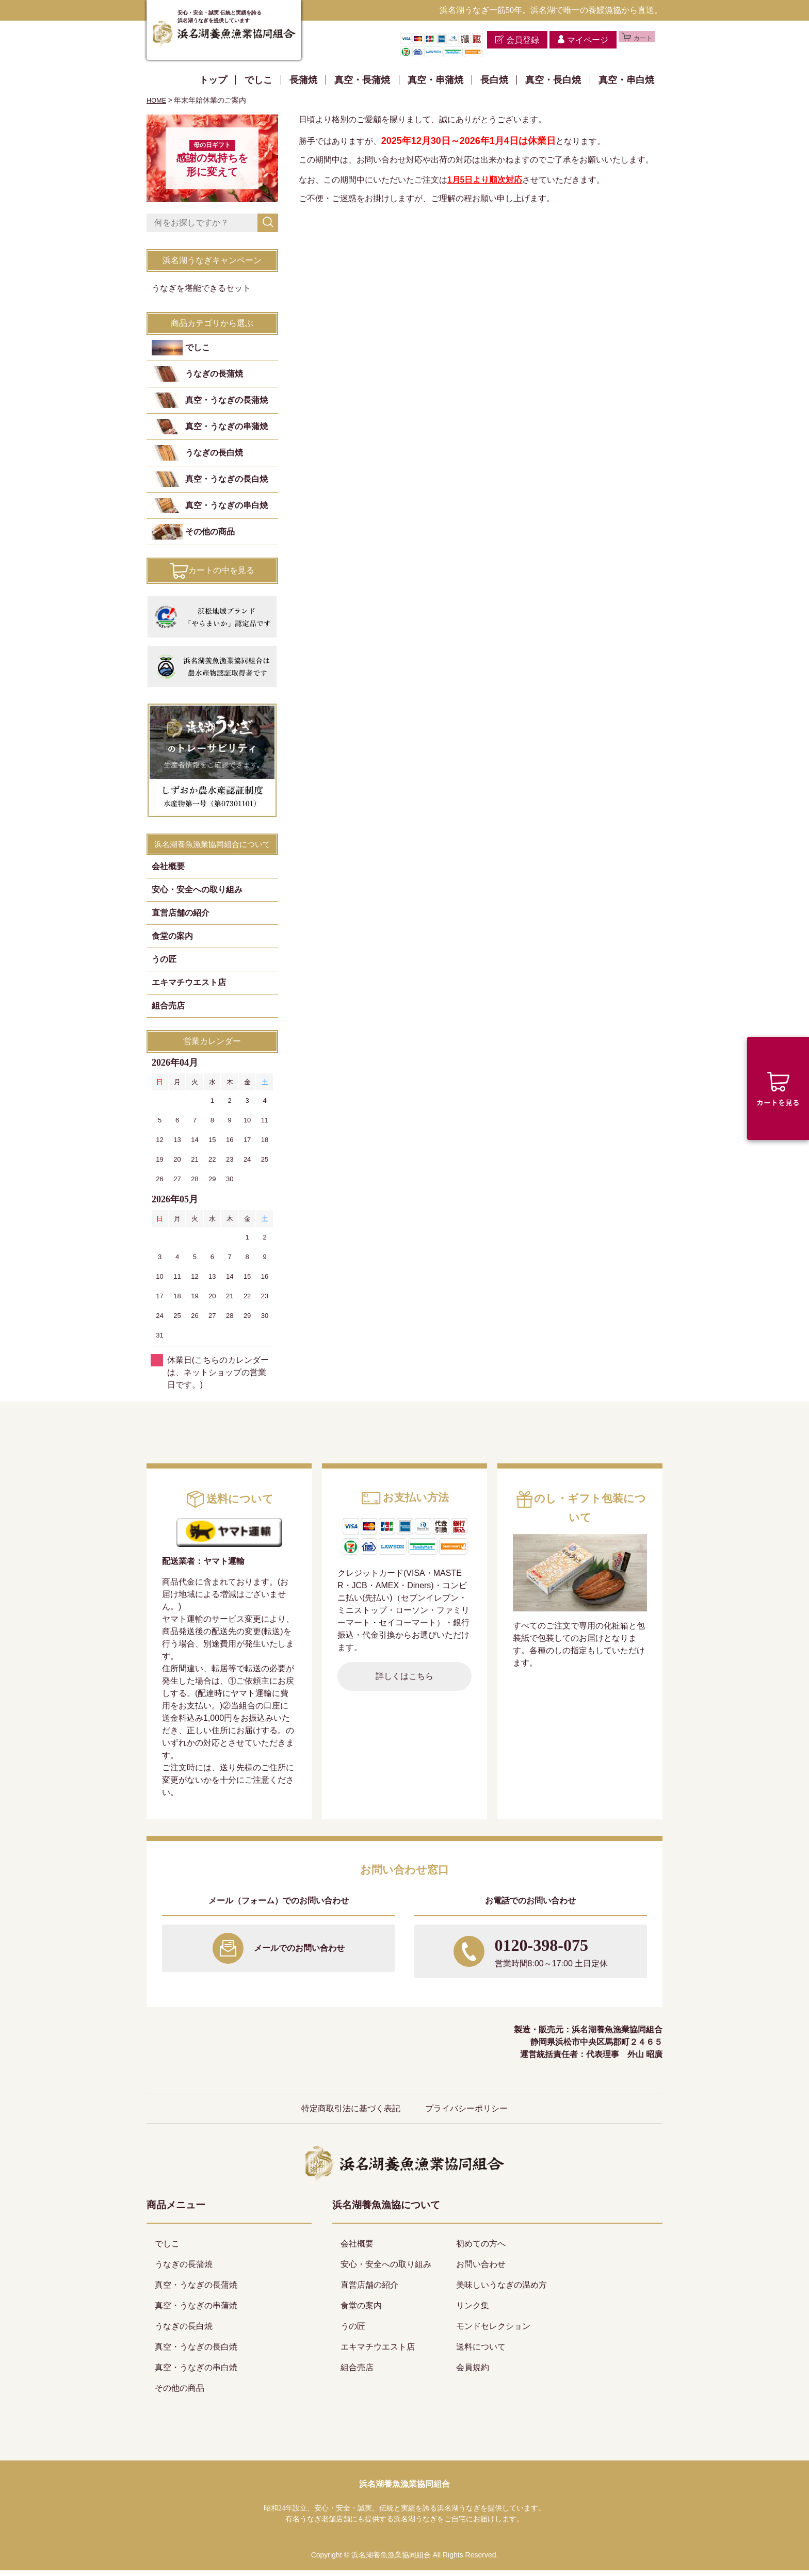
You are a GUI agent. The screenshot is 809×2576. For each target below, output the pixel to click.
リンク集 (472, 2311)
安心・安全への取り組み (197, 895)
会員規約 (472, 2373)
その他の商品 (210, 537)
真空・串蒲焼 (435, 80)
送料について (481, 2352)
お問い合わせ (481, 2269)
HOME (157, 100)
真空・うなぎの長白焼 (226, 484)
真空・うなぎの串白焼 (226, 511)
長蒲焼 (303, 80)
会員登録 (505, 40)
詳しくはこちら (404, 1681)
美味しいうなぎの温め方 (501, 2290)
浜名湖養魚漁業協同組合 (404, 2489)
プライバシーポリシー (466, 2113)
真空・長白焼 (553, 80)
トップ (213, 80)
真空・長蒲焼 (362, 80)
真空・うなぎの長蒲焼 (226, 405)
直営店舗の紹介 (180, 918)
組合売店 (168, 1011)
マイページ (570, 40)
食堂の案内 (172, 941)
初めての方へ (481, 2249)
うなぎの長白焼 (214, 458)
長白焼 (494, 80)
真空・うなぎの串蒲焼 (226, 432)
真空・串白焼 (626, 80)
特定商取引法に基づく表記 (350, 2113)
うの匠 (164, 964)
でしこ (258, 80)
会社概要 (168, 872)
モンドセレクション (493, 2331)
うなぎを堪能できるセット (201, 293)
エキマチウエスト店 (189, 988)
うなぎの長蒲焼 (214, 379)
